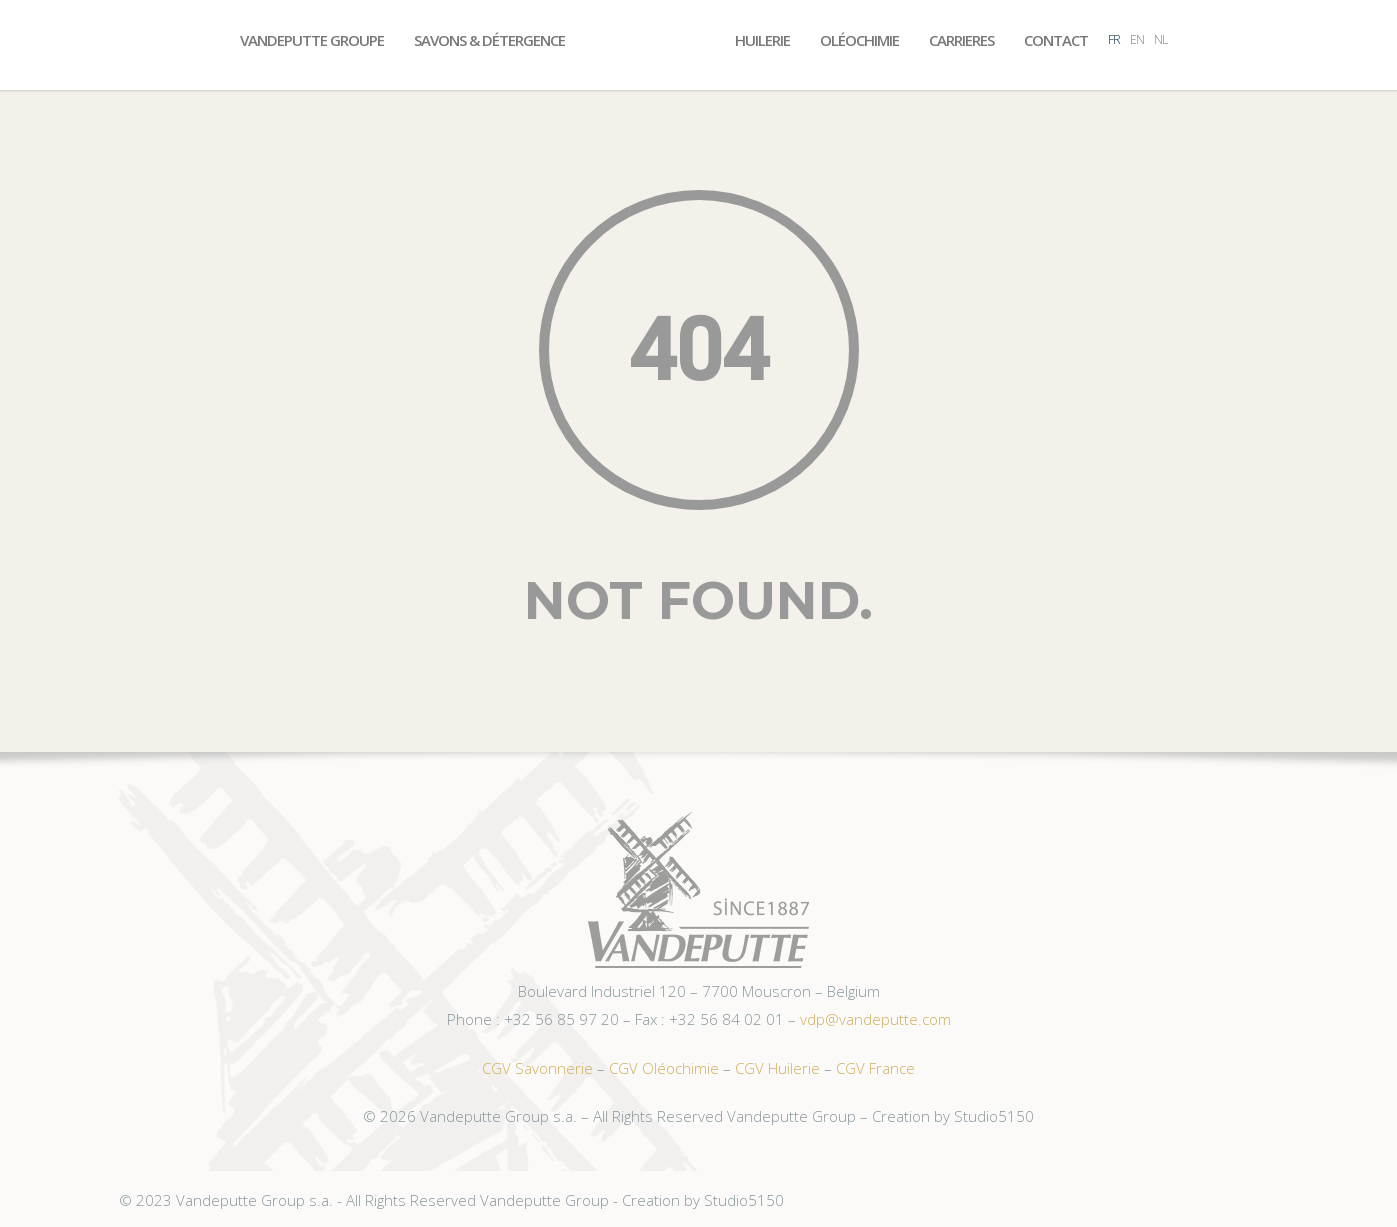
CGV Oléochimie (664, 1068)
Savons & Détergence (489, 40)
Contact (1056, 40)
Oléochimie (859, 40)
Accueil (650, 40)
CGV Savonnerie (537, 1068)
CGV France (875, 1068)
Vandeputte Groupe (312, 40)
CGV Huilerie (777, 1068)
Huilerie (762, 40)
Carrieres (961, 40)
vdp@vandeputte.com (875, 1019)
